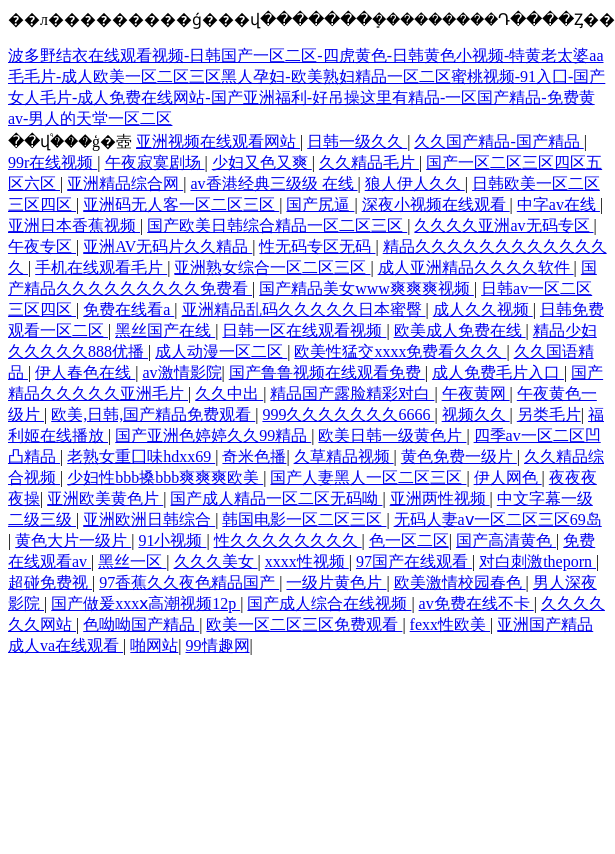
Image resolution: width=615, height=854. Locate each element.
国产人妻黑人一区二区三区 (368, 477)
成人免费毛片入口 (498, 372)
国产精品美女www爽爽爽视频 (366, 288)
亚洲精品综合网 (125, 183)
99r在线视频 (52, 162)
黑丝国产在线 (165, 330)
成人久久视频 (483, 309)
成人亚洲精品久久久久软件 (476, 267)
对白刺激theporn (537, 561)
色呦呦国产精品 (141, 624)
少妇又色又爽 (262, 162)
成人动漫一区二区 (221, 351)
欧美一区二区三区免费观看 (304, 624)
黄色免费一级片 (459, 456)
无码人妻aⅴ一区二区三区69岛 (498, 519)
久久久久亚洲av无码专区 (503, 225)
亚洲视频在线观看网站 (218, 141)
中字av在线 (558, 204)
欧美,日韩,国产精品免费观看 (153, 414)
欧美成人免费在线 (460, 330)
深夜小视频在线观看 (436, 204)
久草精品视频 (344, 456)
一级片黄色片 (336, 582)
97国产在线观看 (414, 561)
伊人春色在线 (85, 372)
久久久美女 (216, 561)
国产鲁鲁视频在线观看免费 (327, 372)
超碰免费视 (50, 582)
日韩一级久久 (357, 141)
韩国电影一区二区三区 (304, 519)
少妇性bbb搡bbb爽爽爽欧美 (165, 477)
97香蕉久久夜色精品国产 (189, 582)
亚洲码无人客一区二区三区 (181, 204)
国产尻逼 (320, 204)
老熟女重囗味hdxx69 (141, 456)
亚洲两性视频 (440, 498)
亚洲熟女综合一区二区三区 (272, 267)
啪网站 (154, 645)
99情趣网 (218, 645)
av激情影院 (181, 372)
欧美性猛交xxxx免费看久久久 (400, 351)
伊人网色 (508, 477)
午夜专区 (42, 246)
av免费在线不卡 (476, 603)
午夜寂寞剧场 (155, 162)
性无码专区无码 (317, 246)
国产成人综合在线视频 (329, 603)
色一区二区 (409, 540)
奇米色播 (254, 456)
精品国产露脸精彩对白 (352, 393)
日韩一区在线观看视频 (304, 330)
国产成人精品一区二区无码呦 (276, 498)
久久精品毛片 (369, 162)
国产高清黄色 (506, 540)
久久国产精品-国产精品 (498, 141)
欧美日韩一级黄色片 (392, 435)
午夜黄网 (476, 393)
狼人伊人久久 (415, 183)
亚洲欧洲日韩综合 (149, 519)
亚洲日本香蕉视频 (74, 225)
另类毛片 (549, 414)
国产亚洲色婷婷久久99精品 (213, 435)
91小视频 (172, 540)
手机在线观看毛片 (101, 267)
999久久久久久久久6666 (348, 414)
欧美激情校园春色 (460, 582)
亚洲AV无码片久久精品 (167, 246)
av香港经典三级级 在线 (273, 183)
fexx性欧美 (450, 624)
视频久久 (476, 414)
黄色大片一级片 (73, 540)
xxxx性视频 (307, 561)
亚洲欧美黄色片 (105, 498)
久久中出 (229, 393)
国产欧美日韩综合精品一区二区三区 (277, 225)
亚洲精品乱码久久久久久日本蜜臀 (304, 309)
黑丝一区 (132, 561)
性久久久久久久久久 (288, 540)
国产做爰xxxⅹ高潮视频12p (145, 603)
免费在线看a (128, 309)
